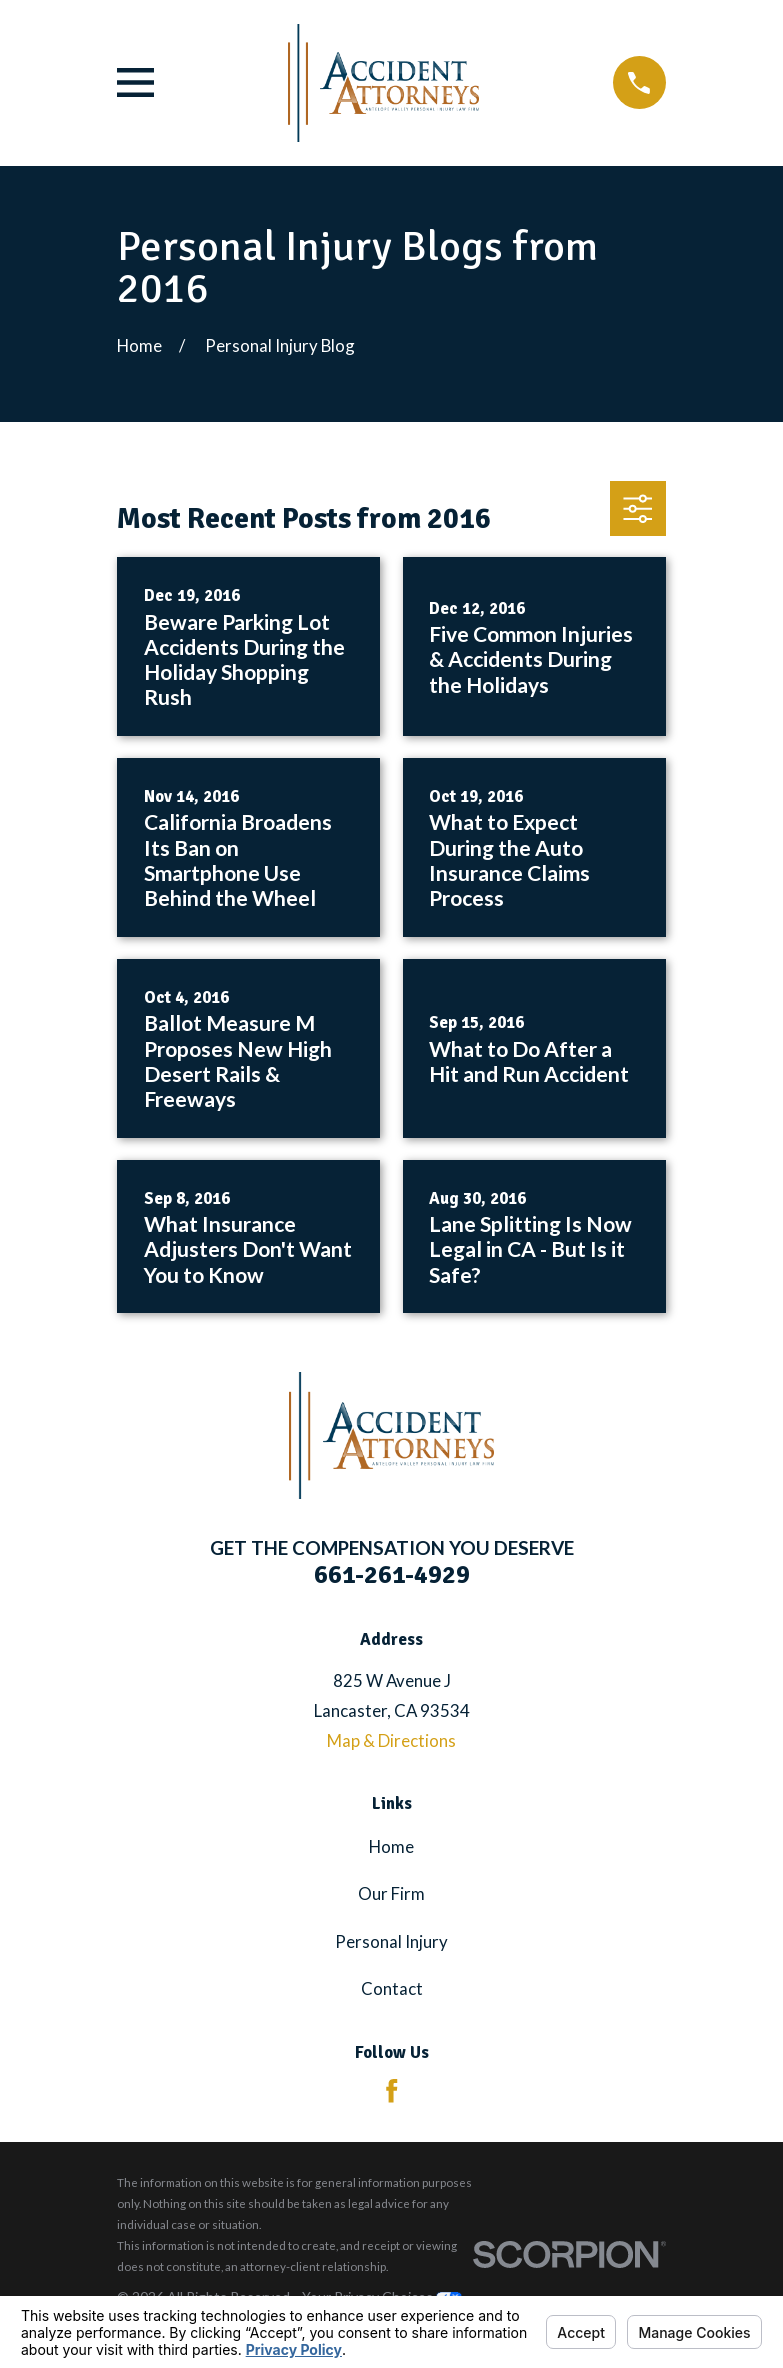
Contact (392, 1988)
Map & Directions (391, 1740)
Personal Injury (391, 1941)
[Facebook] (392, 2091)
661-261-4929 (392, 1574)
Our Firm (391, 1893)
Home (391, 1846)
